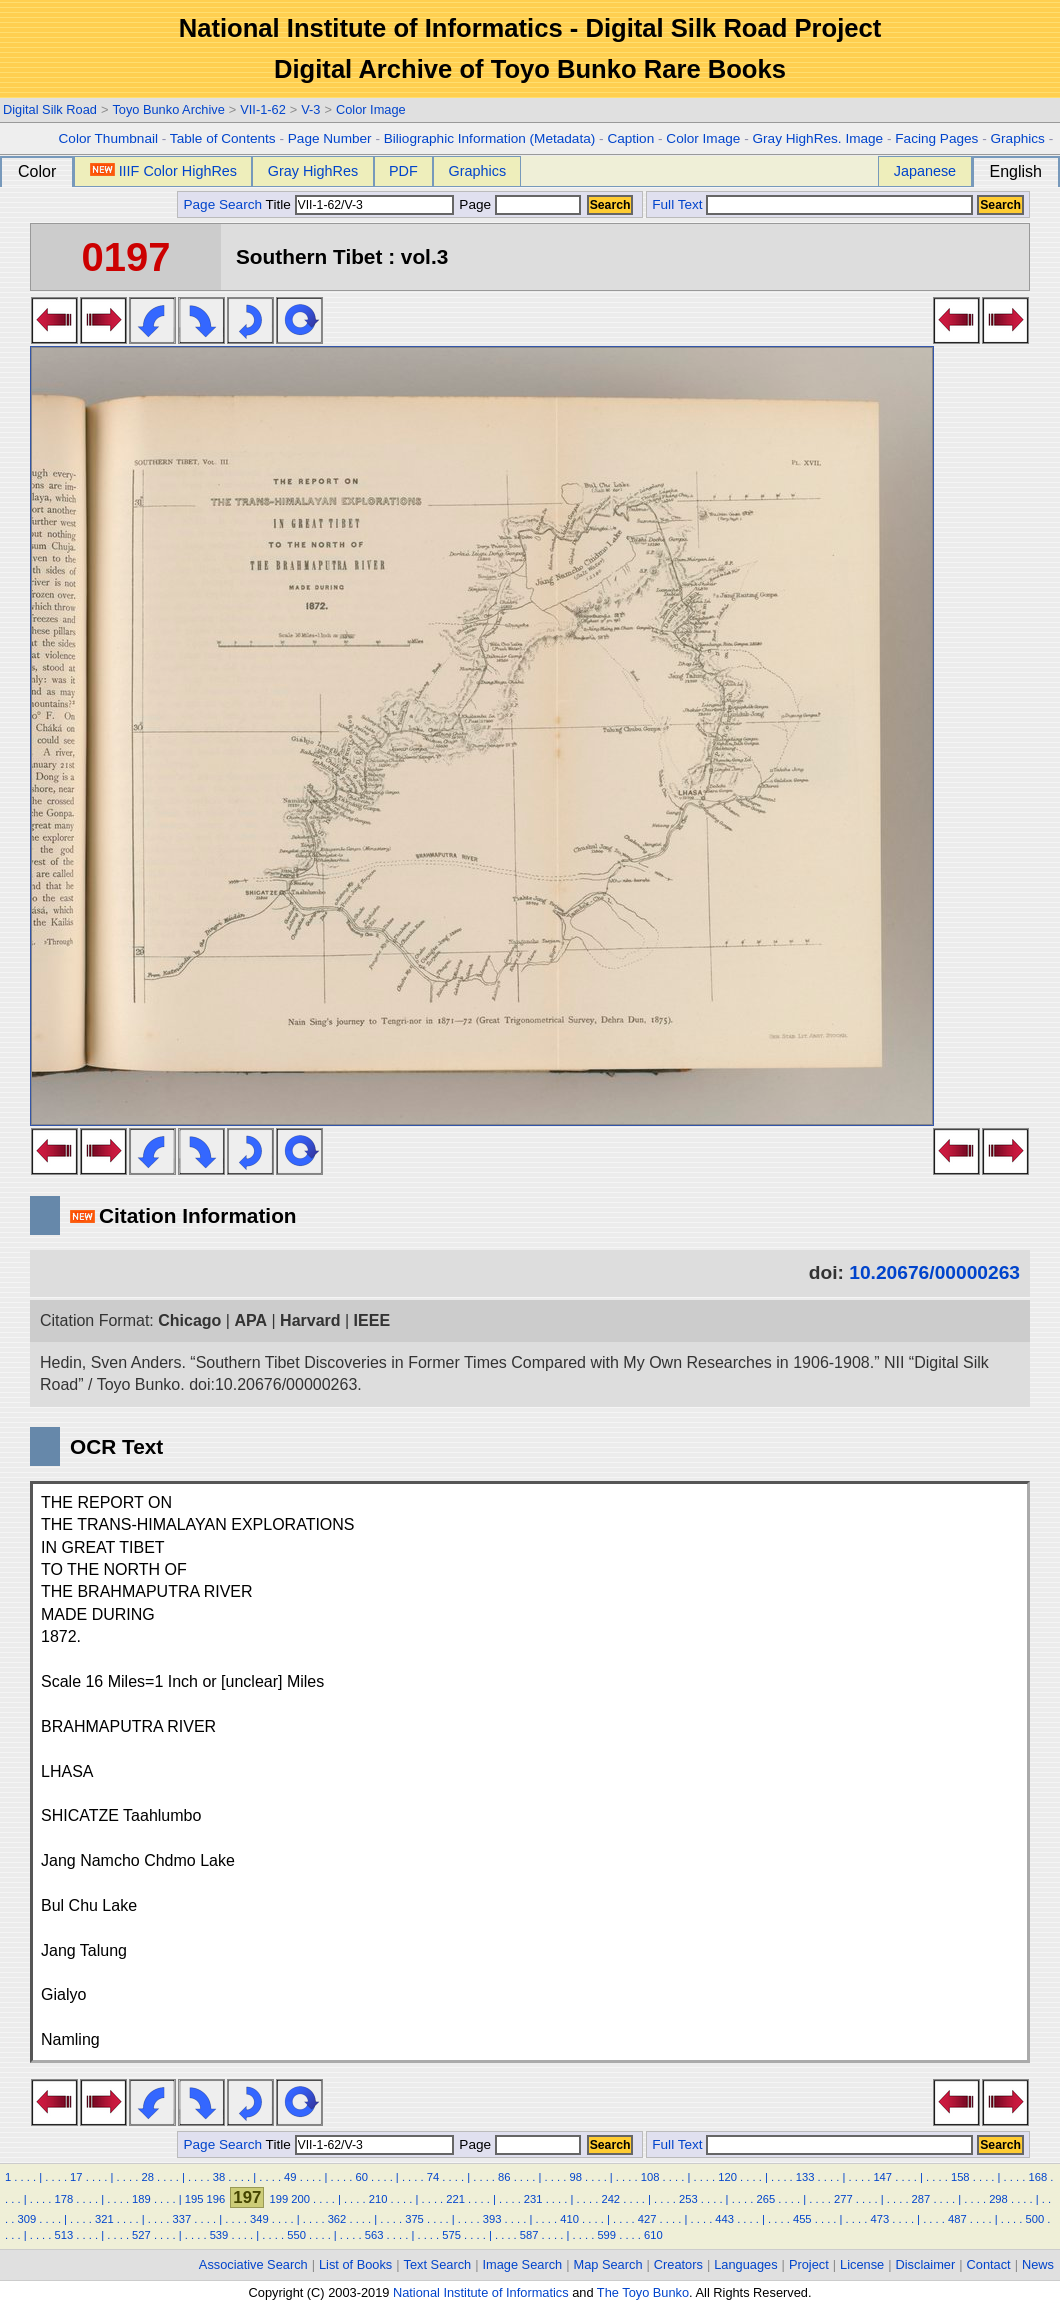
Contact (989, 2264)
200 (300, 2199)
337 (182, 2219)
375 (414, 2219)
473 (879, 2219)
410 (569, 2219)
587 (529, 2235)
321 (104, 2219)
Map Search (608, 2264)
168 (1037, 2177)
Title (360, 204)
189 (141, 2199)
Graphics (1017, 138)
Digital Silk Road (50, 109)
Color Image (371, 109)
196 (216, 2199)
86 (504, 2177)
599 (606, 2235)
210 (378, 2199)
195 (194, 2199)
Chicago (189, 1320)
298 (998, 2199)
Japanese (925, 171)
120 (727, 2177)
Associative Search (253, 2264)
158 (960, 2177)
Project (809, 2264)
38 (219, 2177)
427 (647, 2219)
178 (64, 2199)
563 (374, 2235)
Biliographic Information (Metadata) (490, 138)
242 (610, 2199)
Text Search (438, 2264)
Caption (630, 138)
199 (278, 2199)
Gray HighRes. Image (817, 138)
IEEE (372, 1320)
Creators (678, 2264)
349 (259, 2219)
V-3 (310, 109)
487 (957, 2219)
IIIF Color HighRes (163, 171)
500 (1035, 2219)
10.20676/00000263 (934, 1272)
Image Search (523, 2264)
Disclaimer (926, 2264)
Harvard (310, 1320)
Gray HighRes (313, 171)
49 (290, 2177)
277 (843, 2199)
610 (653, 2235)
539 (219, 2235)
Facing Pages (936, 138)
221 (455, 2199)
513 (64, 2235)
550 (296, 2235)
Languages (745, 2264)
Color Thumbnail (108, 138)
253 (688, 2199)
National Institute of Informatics (481, 2292)
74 (433, 2177)
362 (337, 2219)
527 (141, 2235)
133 (805, 2177)
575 (451, 2235)
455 (802, 2219)
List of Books (355, 2264)
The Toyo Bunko (643, 2292)
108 (650, 2177)
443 (724, 2219)
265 (766, 2199)
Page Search (222, 204)
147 (882, 2177)
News (1038, 2264)
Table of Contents (223, 138)
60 (361, 2177)
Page (518, 204)
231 (533, 2199)
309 (26, 2219)
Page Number (330, 138)
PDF (403, 171)
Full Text (677, 204)
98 (575, 2177)
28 (147, 2177)
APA (250, 1320)
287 (921, 2199)
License (862, 2264)
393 (492, 2219)
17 (76, 2177)
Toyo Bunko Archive (168, 109)
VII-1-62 (263, 109)
